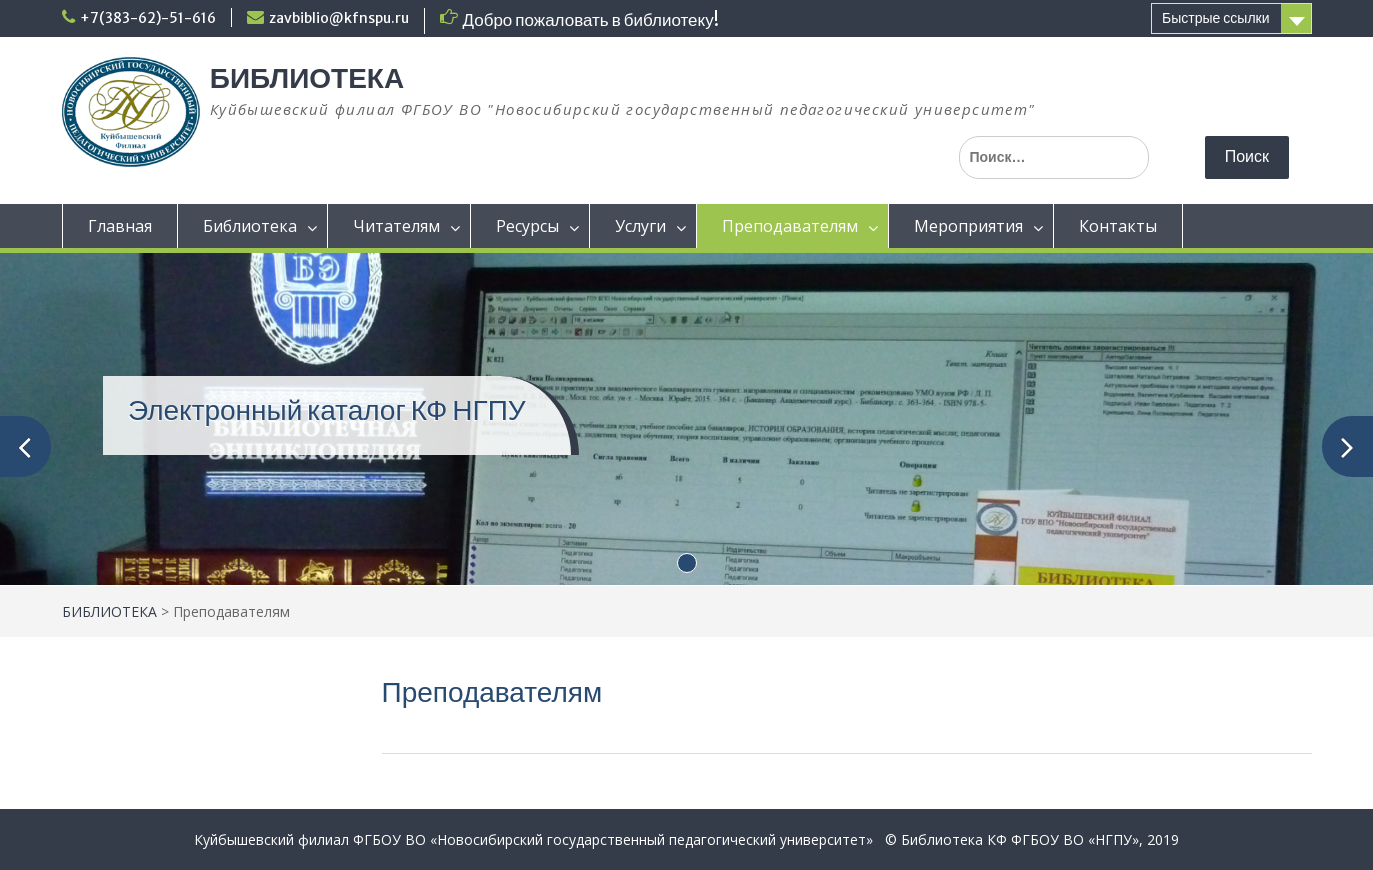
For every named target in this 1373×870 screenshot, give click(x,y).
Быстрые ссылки (1215, 18)
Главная (120, 226)
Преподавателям (790, 226)
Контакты (1118, 226)
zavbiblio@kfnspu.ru (339, 18)
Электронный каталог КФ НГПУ (327, 410)
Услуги (640, 226)
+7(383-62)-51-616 (148, 18)
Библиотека (250, 226)
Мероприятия (968, 226)
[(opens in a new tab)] (686, 417)
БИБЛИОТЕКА (307, 78)
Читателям (396, 226)
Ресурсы (527, 226)
